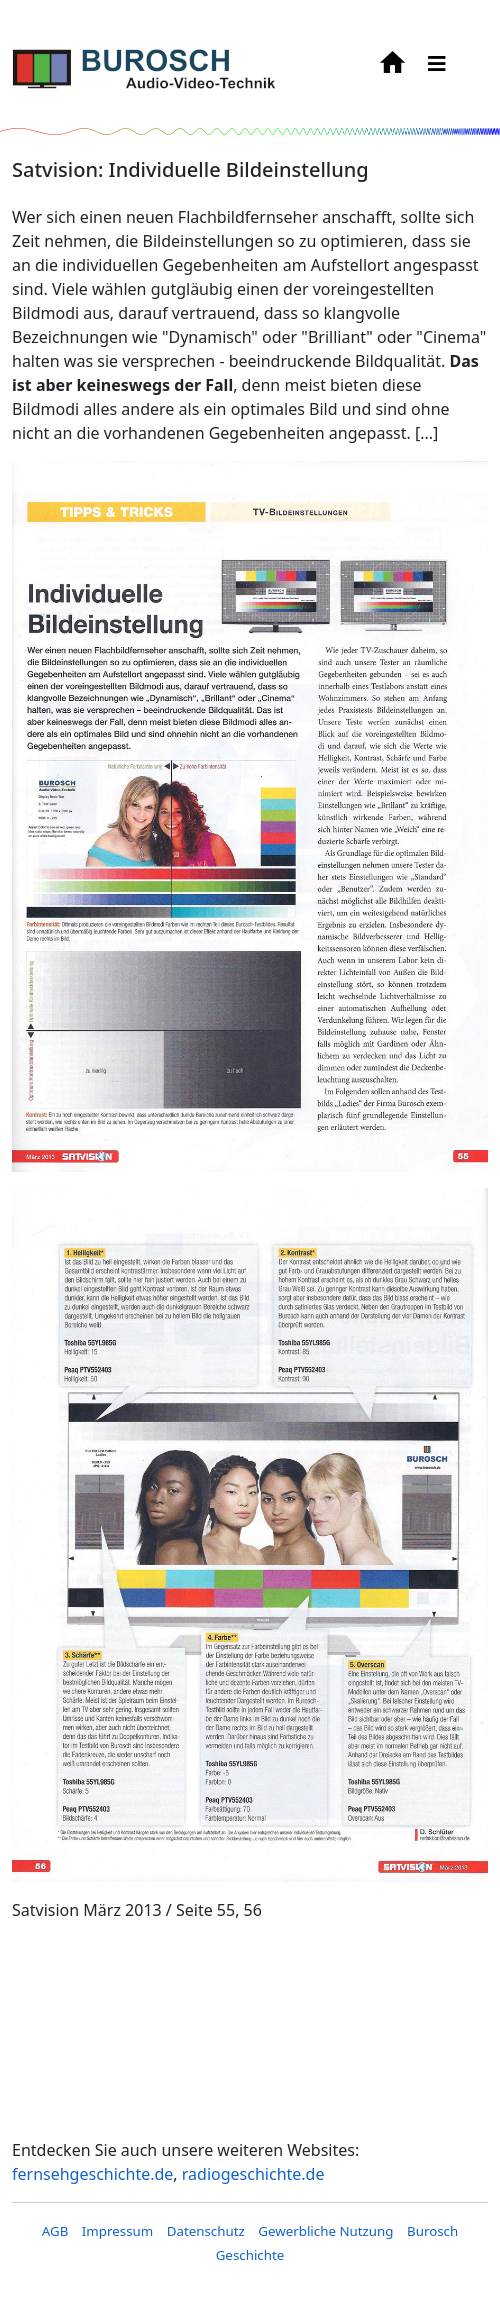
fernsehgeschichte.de (92, 2174)
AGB (55, 2231)
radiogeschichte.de (253, 2174)
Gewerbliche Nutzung (325, 2231)
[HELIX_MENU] (437, 63)
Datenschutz (206, 2231)
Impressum (117, 2231)
